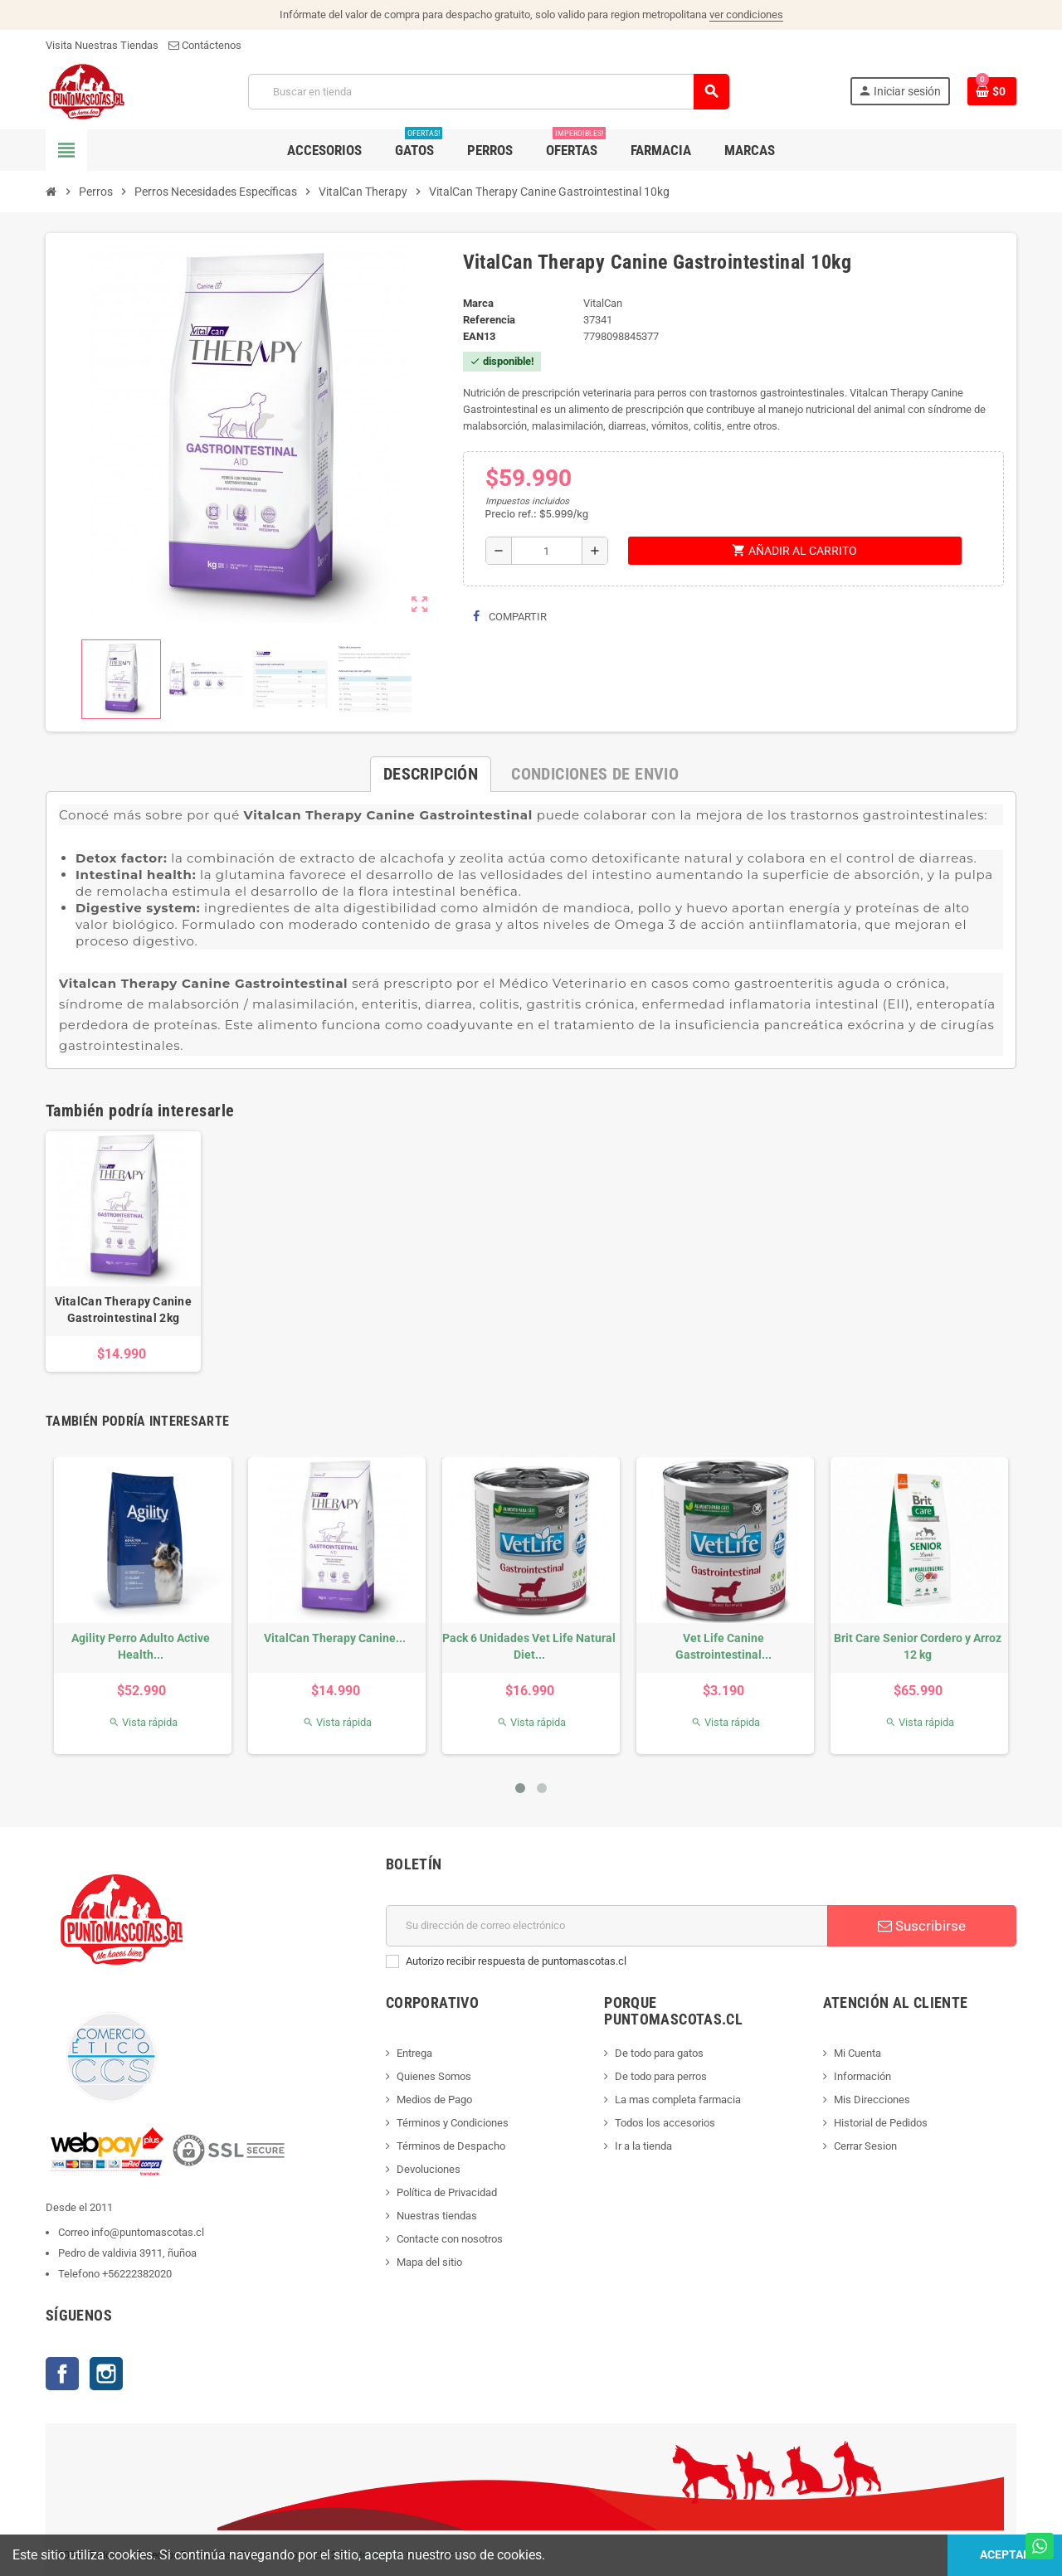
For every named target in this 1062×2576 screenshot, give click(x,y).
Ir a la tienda (643, 2146)
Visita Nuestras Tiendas (102, 45)
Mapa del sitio (429, 2262)
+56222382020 (137, 2273)
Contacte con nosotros (450, 2239)
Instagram (106, 2373)
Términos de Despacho (451, 2146)
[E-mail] (607, 1926)
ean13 (479, 336)
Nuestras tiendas (437, 2215)
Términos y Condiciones (453, 2123)
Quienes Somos (434, 2076)
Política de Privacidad (447, 2192)
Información (862, 2076)
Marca (478, 303)
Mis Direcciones (872, 2099)
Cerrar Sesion (865, 2146)
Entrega (414, 2053)
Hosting (373, 2555)
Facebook (62, 2373)
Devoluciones (428, 2169)
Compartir (510, 616)
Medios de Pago (434, 2099)
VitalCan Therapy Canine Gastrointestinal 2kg (123, 1309)
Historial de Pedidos (881, 2123)
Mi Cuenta (857, 2053)
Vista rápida (143, 1722)
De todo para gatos (659, 2053)
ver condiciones (746, 14)
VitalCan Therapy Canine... (335, 1638)
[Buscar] (488, 91)
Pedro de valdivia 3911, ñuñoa (127, 2253)
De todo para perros (661, 2076)
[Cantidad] (546, 550)
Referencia (489, 319)
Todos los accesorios (665, 2123)
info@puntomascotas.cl (147, 2232)
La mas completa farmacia (678, 2099)
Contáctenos (204, 45)
